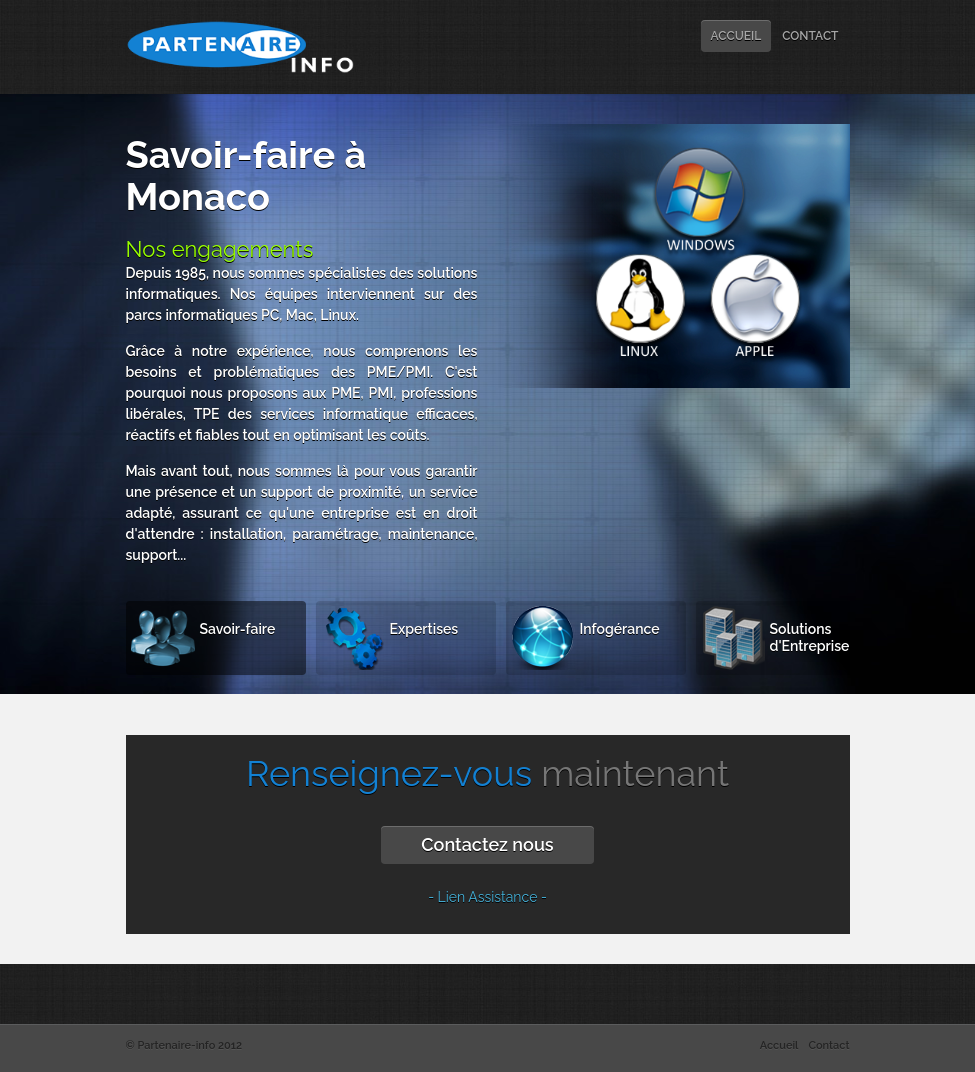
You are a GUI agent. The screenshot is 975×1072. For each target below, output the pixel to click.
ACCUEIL (736, 36)
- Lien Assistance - (487, 897)
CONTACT (810, 36)
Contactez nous (487, 844)
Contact (828, 1045)
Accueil (779, 1045)
